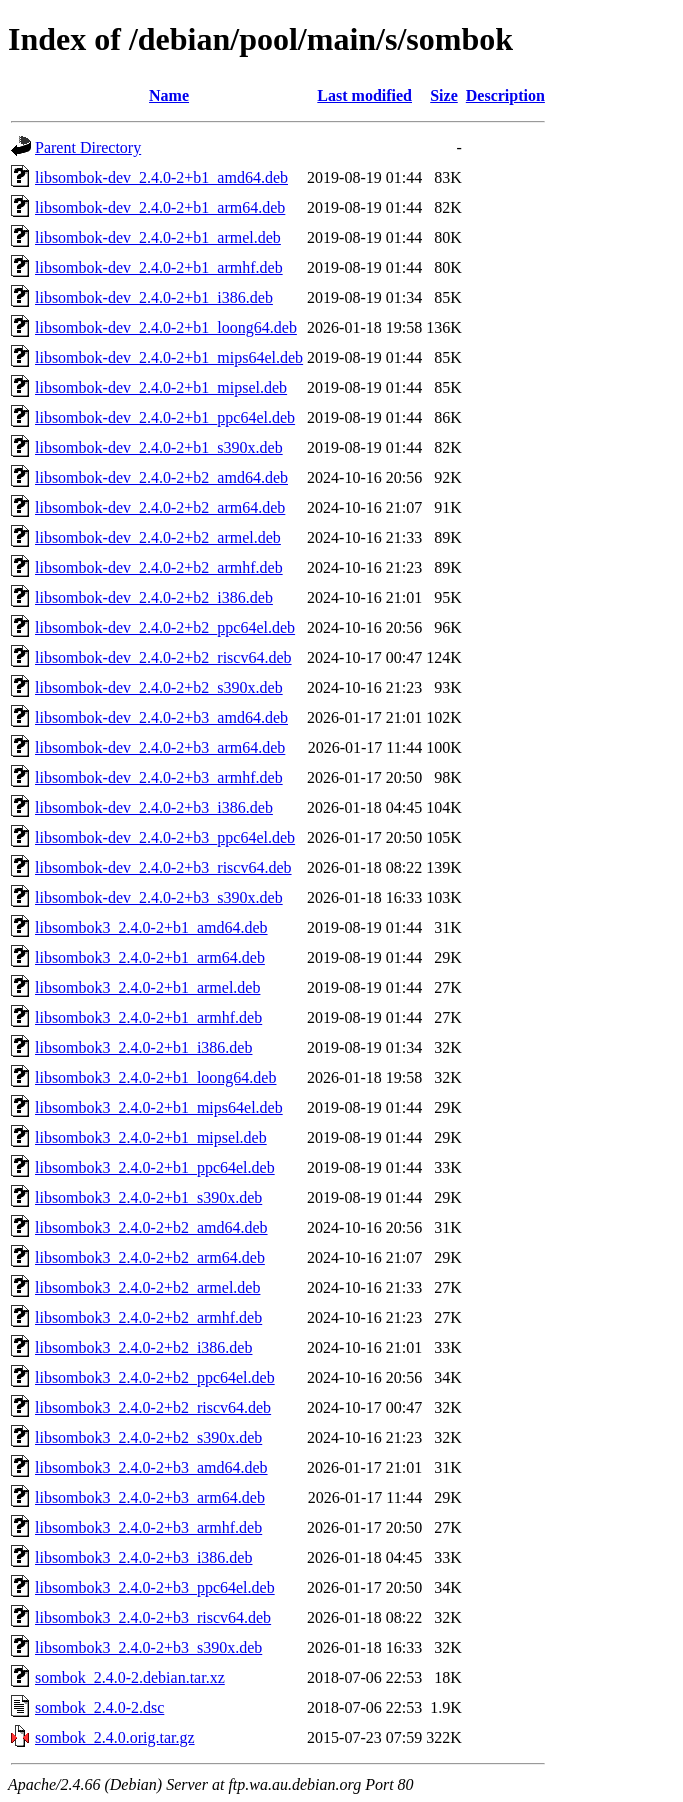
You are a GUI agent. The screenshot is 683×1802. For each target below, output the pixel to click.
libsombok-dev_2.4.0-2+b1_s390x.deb (159, 447)
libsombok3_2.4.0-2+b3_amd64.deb (151, 1467)
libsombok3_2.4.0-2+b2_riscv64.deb (153, 1407)
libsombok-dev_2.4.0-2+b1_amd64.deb (161, 177)
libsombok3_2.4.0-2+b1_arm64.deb (150, 957)
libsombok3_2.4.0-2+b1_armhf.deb (148, 1017)
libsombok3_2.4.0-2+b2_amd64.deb (151, 1227)
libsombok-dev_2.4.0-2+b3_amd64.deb (161, 717)
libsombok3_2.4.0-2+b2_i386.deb (143, 1347)
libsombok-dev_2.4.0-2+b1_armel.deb (158, 237)
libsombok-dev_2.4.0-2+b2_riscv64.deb (163, 657)
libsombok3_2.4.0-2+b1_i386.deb (143, 1047)
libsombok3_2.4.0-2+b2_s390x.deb (148, 1437)
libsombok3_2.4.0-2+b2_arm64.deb (150, 1257)
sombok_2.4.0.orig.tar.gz (115, 1737)
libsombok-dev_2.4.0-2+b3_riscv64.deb (163, 867)
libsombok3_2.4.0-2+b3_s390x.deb (148, 1647)
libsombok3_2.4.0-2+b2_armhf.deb (148, 1317)
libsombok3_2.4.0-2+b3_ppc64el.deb (155, 1587)
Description (505, 95)
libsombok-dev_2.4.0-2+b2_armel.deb (158, 537)
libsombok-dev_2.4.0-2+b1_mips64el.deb (169, 357)
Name (169, 95)
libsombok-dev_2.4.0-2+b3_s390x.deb (159, 897)
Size (444, 95)
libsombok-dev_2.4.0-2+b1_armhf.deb (159, 267)
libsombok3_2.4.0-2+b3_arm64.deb (150, 1497)
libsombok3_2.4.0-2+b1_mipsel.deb (151, 1137)
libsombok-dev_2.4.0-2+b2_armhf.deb (159, 567)
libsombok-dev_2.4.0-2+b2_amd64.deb (161, 477)
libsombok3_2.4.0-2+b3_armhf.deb (148, 1527)
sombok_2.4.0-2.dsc (99, 1707)
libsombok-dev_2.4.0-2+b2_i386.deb (154, 597)
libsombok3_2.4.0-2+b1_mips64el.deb (159, 1107)
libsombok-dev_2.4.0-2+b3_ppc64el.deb (165, 837)
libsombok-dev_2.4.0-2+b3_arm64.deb (160, 747)
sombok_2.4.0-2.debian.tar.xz (130, 1677)
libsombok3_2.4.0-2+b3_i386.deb (143, 1557)
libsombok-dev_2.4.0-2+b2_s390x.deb (159, 687)
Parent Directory (88, 147)
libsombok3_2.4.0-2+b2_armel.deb (147, 1287)
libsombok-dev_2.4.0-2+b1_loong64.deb (166, 327)
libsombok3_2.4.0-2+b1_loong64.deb (155, 1077)
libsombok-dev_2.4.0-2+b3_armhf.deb (159, 777)
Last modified (364, 95)
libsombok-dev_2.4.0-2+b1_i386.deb (154, 297)
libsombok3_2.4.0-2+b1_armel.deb (147, 987)
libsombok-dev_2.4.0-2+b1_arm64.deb (160, 207)
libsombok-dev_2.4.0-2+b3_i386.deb (154, 807)
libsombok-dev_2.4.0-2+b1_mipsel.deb (161, 387)
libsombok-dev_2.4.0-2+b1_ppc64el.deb (165, 417)
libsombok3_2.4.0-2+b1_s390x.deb (148, 1197)
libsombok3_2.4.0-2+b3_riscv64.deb (153, 1617)
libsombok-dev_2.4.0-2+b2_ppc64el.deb (165, 627)
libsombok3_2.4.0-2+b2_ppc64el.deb (155, 1377)
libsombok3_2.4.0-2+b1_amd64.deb (151, 927)
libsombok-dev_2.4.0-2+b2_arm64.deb (160, 507)
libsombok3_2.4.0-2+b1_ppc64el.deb (155, 1167)
